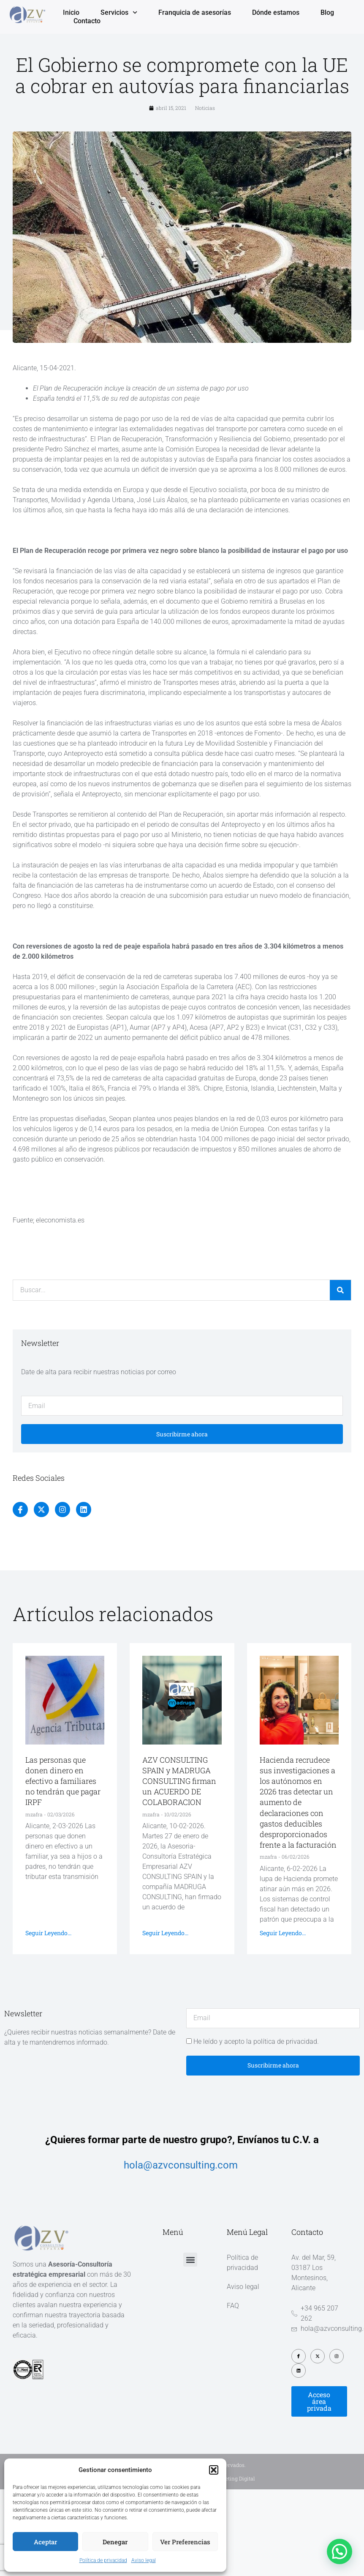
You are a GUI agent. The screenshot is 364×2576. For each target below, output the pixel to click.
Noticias (205, 107)
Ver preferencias (185, 2542)
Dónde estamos (275, 12)
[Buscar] (340, 1290)
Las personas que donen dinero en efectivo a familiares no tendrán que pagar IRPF (63, 1781)
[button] (213, 2470)
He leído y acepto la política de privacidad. (256, 2041)
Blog (327, 12)
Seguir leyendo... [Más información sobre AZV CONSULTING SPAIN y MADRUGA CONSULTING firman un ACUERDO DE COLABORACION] (165, 1933)
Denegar (115, 2542)
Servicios (119, 12)
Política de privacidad (103, 2560)
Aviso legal (143, 2560)
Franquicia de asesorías (194, 12)
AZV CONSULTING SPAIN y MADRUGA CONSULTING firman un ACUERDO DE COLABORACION (179, 1781)
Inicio (71, 12)
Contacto (87, 21)
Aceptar (45, 2542)
